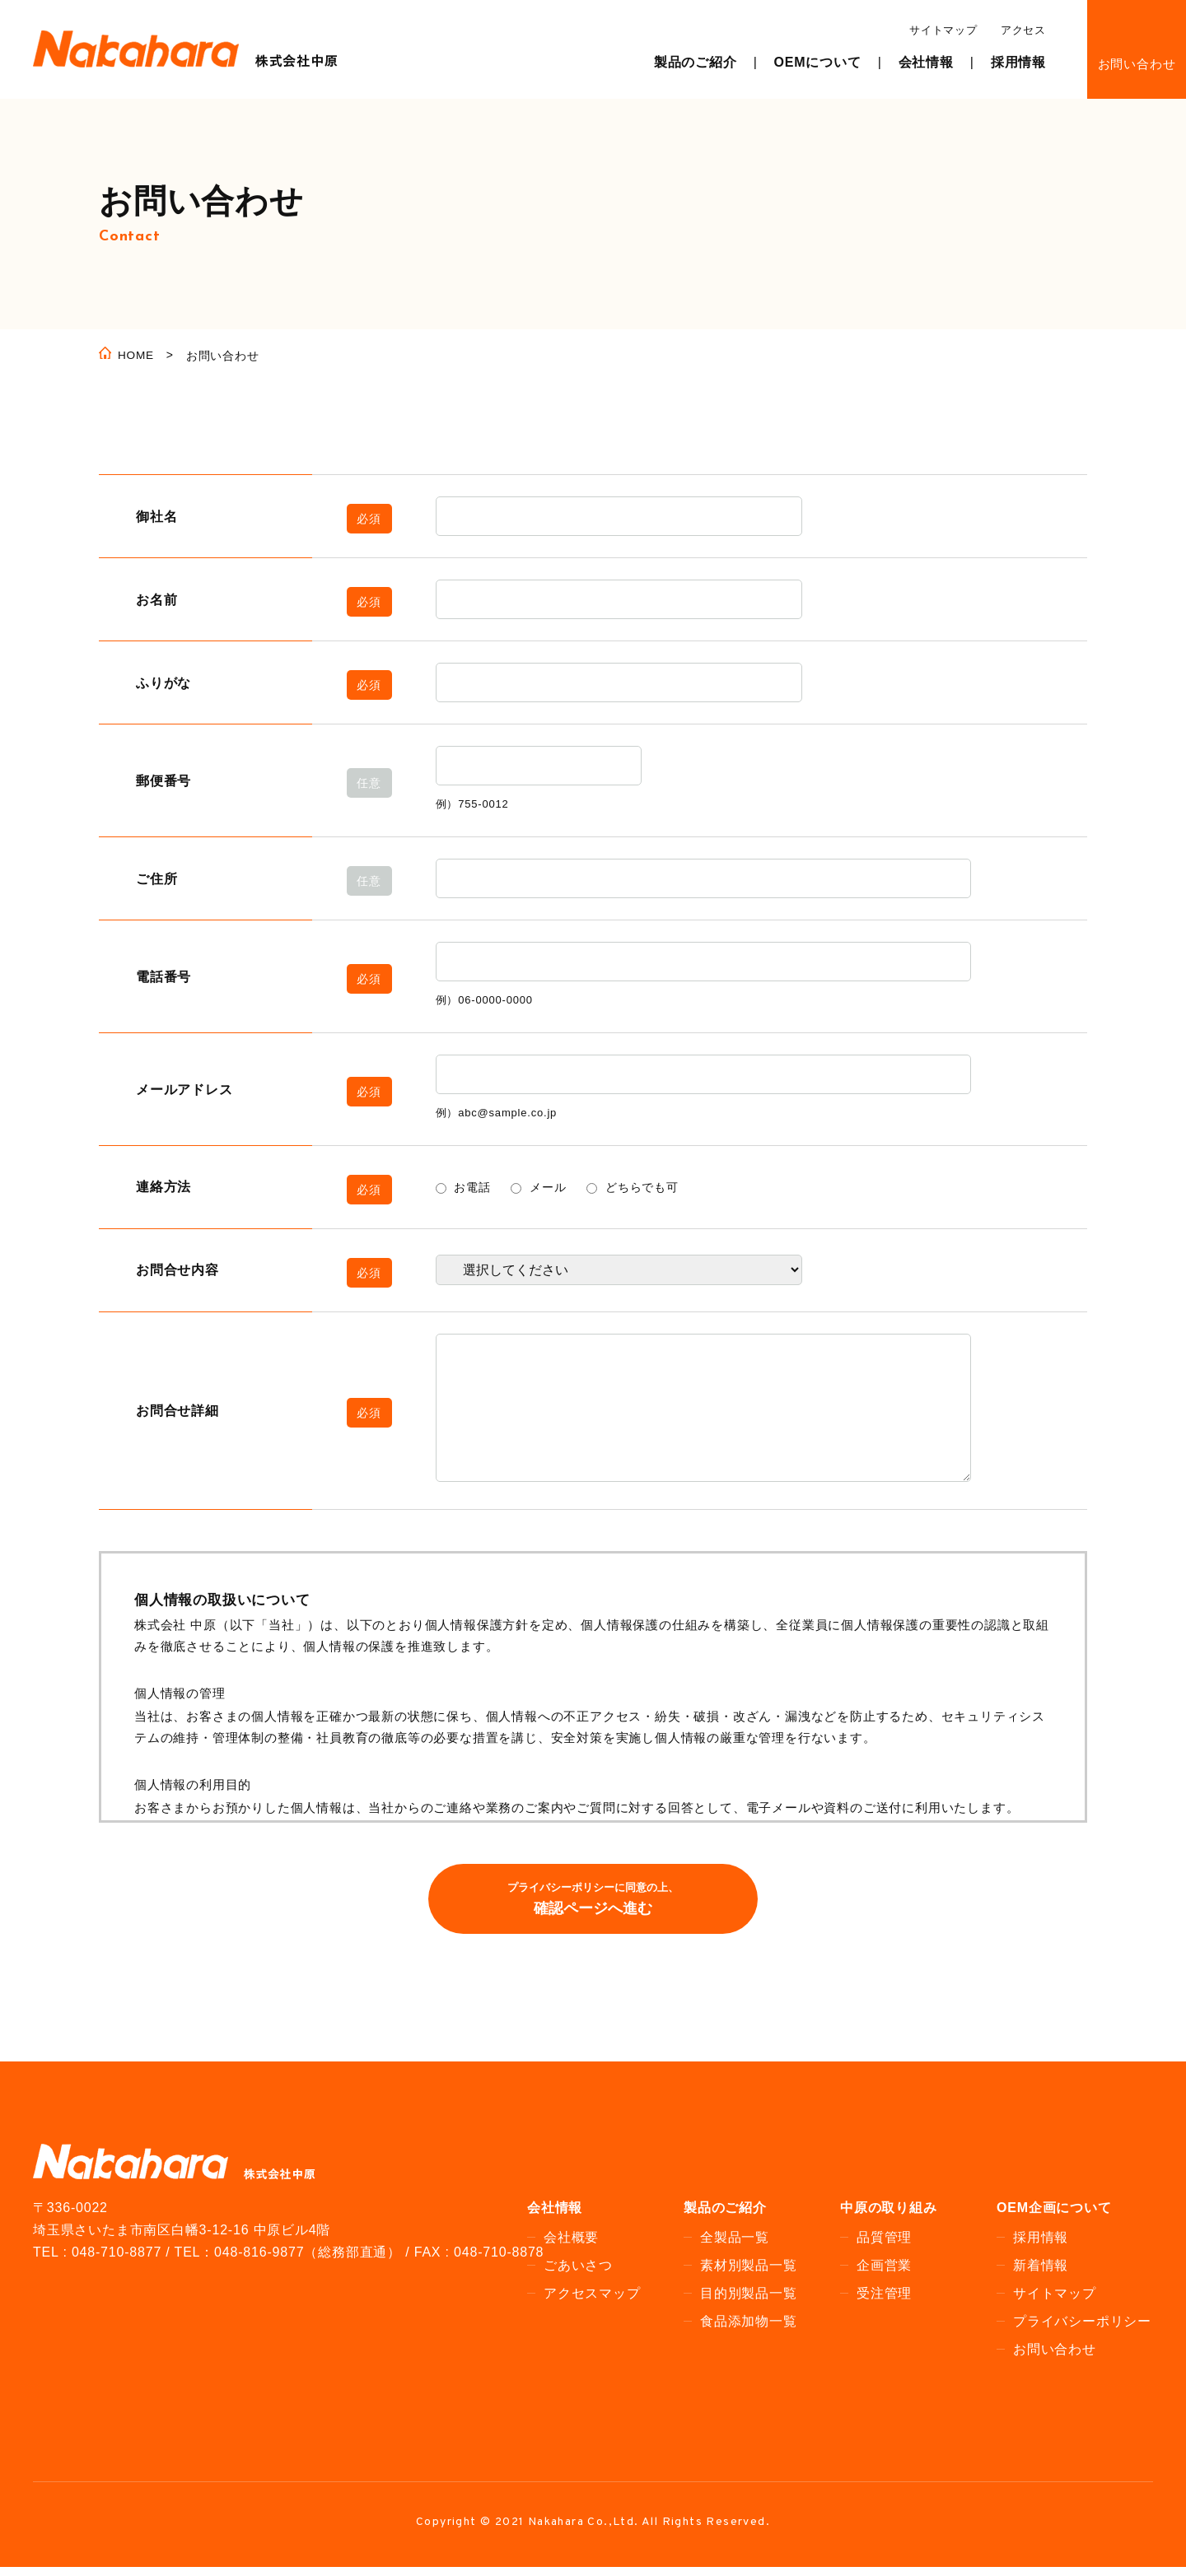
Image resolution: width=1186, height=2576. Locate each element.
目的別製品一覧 (748, 2301)
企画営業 (884, 2273)
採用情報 (1018, 62)
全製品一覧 (734, 2245)
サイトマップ (943, 30)
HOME (136, 357)
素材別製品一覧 (748, 2273)
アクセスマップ (592, 2301)
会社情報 (926, 62)
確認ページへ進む (593, 1905)
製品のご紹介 (695, 62)
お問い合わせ (1137, 64)
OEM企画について (1054, 2216)
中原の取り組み (888, 2216)
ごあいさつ (578, 2273)
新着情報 (1040, 2273)
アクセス (1023, 30)
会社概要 (571, 2245)
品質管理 (884, 2245)
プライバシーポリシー (1082, 2329)
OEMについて (817, 62)
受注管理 (884, 2301)
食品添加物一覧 (748, 2329)
